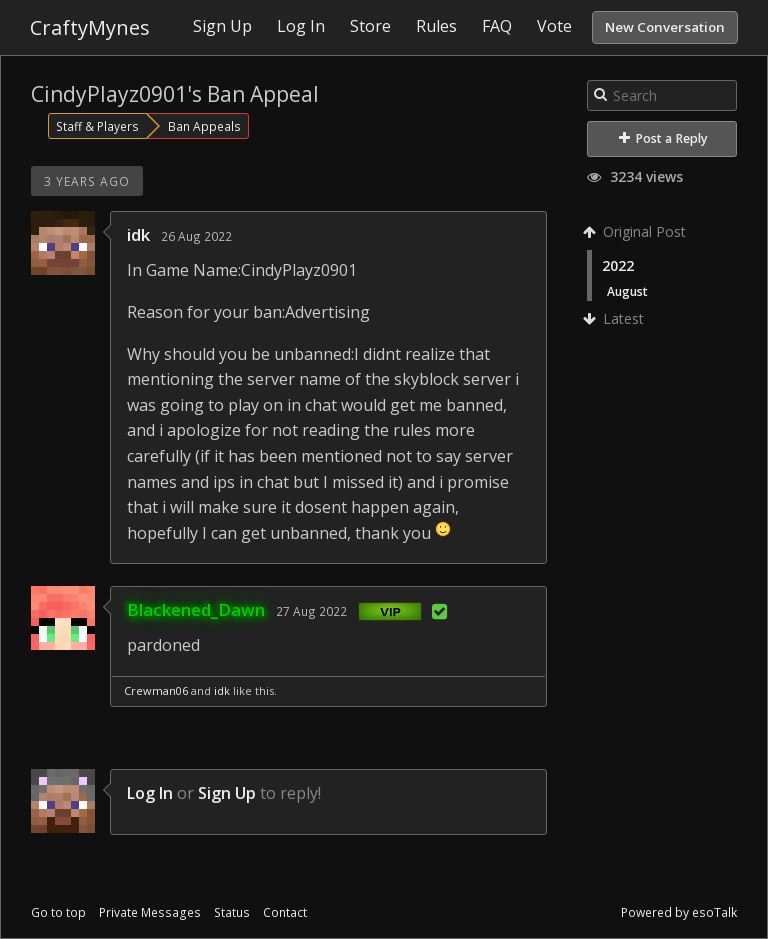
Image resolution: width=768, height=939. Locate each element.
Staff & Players (97, 126)
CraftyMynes (90, 27)
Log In (150, 793)
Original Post (636, 231)
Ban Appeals (204, 126)
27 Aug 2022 (311, 611)
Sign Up (227, 793)
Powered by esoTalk (679, 912)
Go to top (58, 912)
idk (138, 234)
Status (232, 912)
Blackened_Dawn (196, 609)
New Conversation (665, 27)
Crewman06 (156, 690)
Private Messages (150, 912)
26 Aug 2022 (196, 236)
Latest (615, 318)
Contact (285, 912)
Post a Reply (663, 138)
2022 (618, 265)
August (627, 291)
